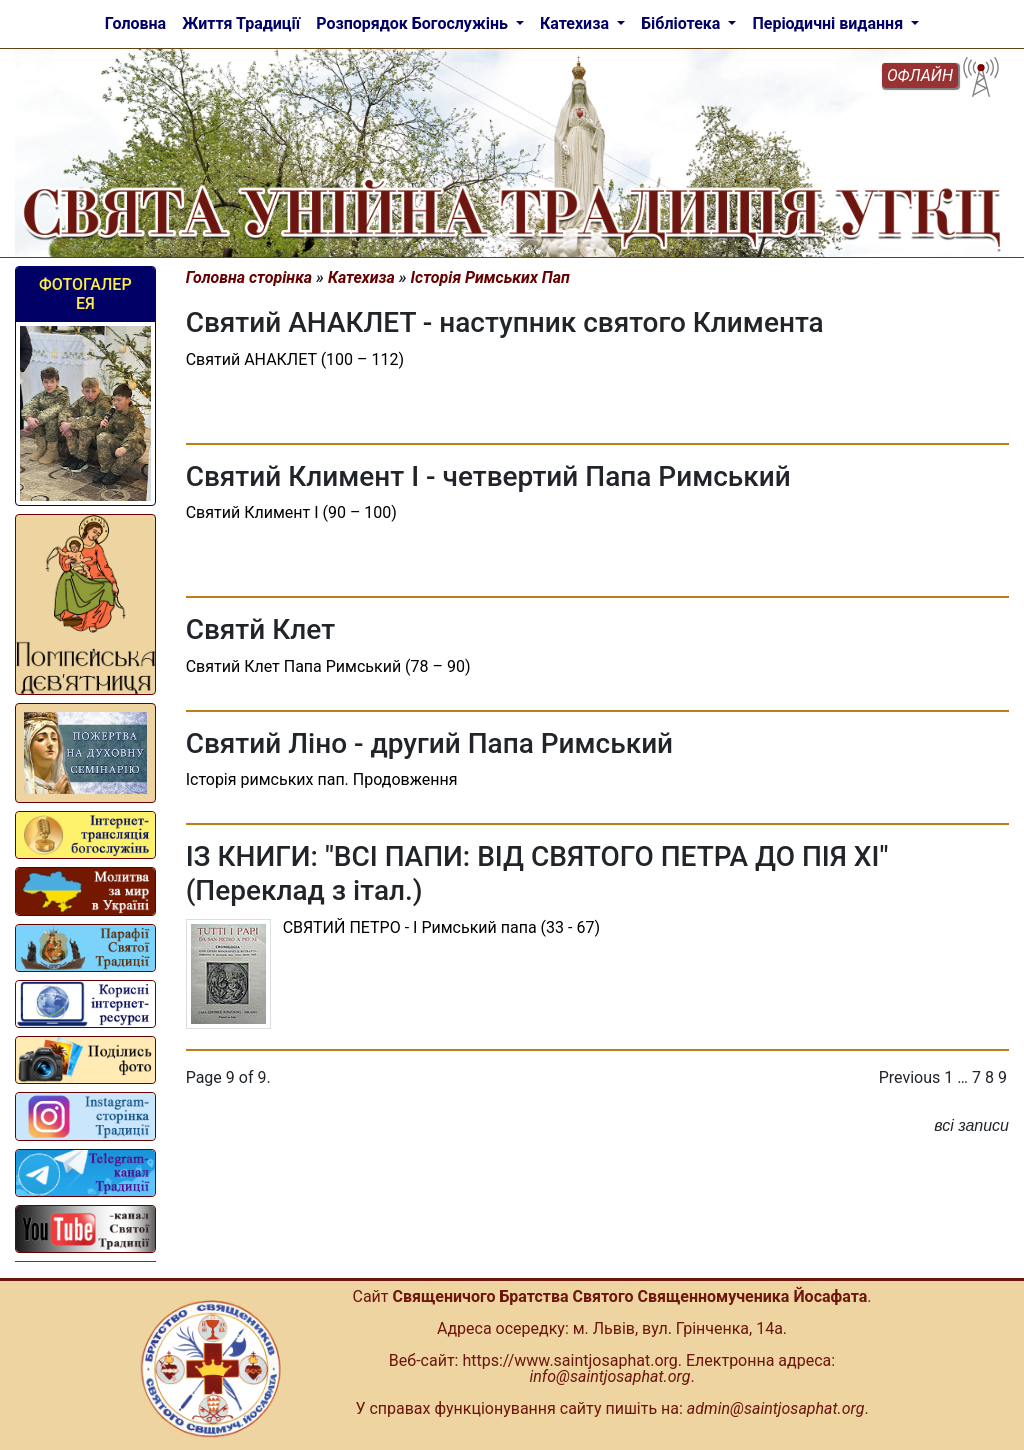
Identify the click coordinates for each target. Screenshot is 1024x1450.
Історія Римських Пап (490, 277)
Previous (910, 1077)
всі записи (971, 1125)
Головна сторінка (249, 277)
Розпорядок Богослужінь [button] (414, 23)
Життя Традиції (241, 23)
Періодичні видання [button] (829, 23)
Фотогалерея (85, 294)
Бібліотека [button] (682, 23)
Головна (135, 23)
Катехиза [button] (576, 23)
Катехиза (361, 277)
